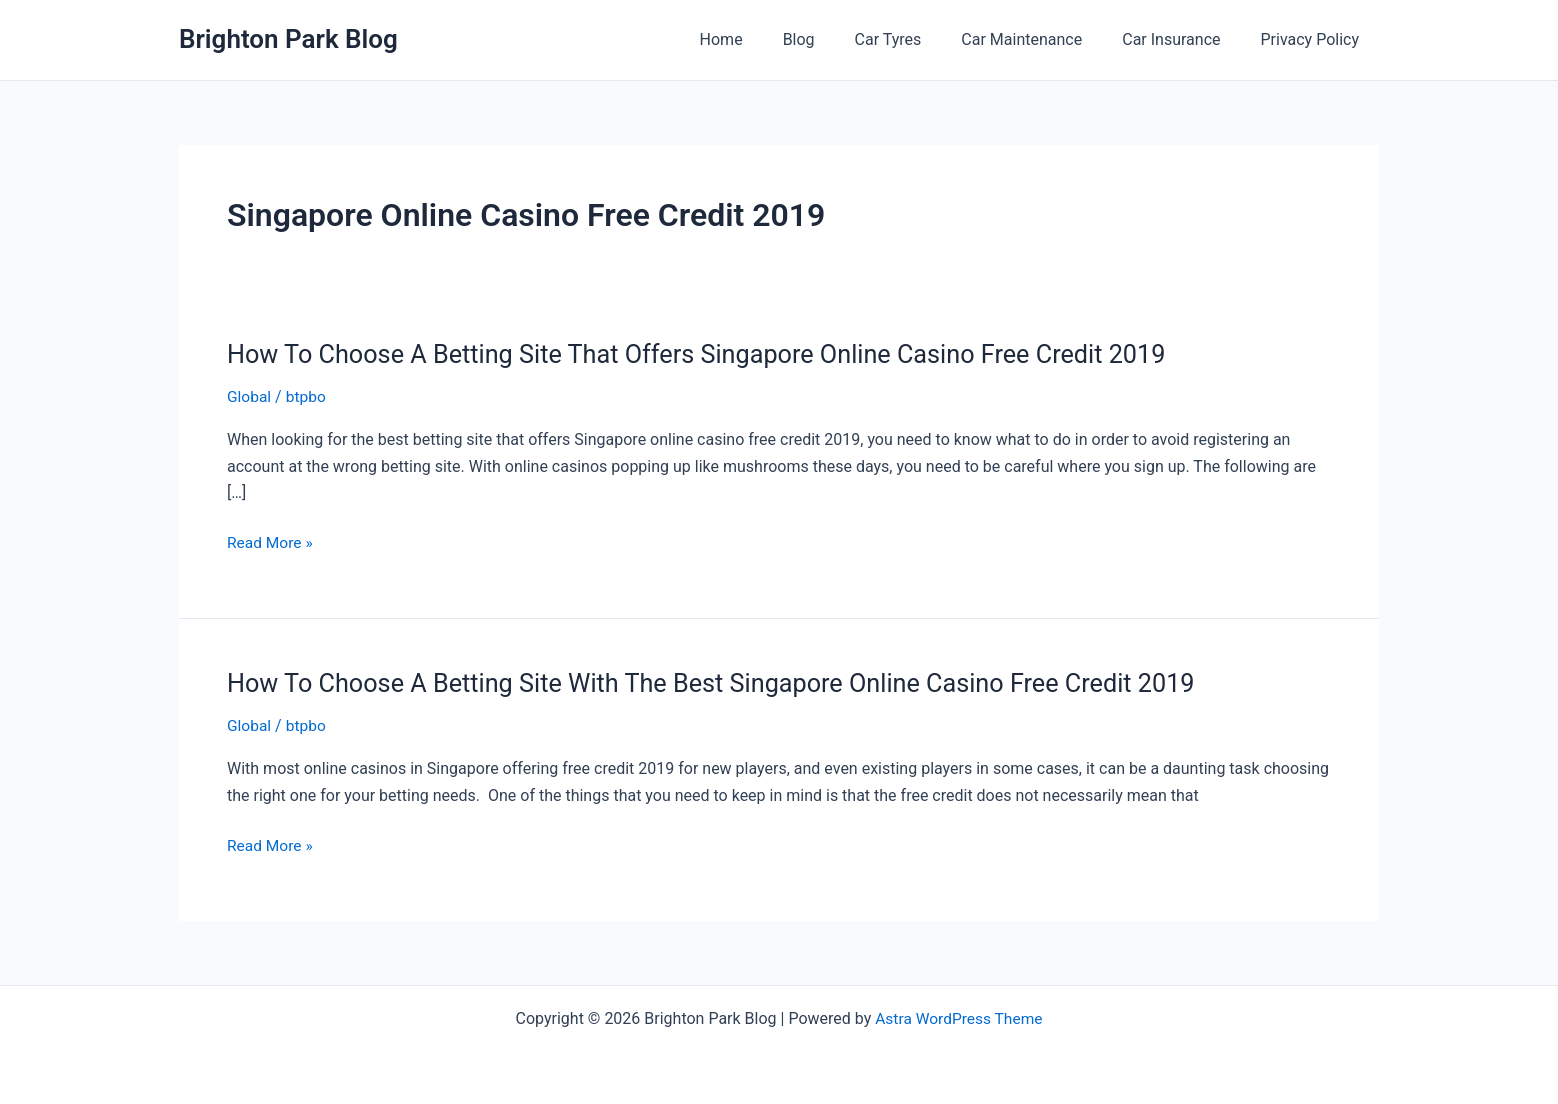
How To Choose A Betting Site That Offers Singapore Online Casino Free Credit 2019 (710, 354)
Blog (835, 39)
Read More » (271, 543)
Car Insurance (1183, 39)
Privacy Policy (1314, 39)
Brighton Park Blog (288, 39)
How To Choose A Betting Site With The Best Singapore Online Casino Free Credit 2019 (726, 682)
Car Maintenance (1041, 39)
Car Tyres (916, 39)
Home (765, 39)
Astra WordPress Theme (959, 1016)
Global (250, 396)
